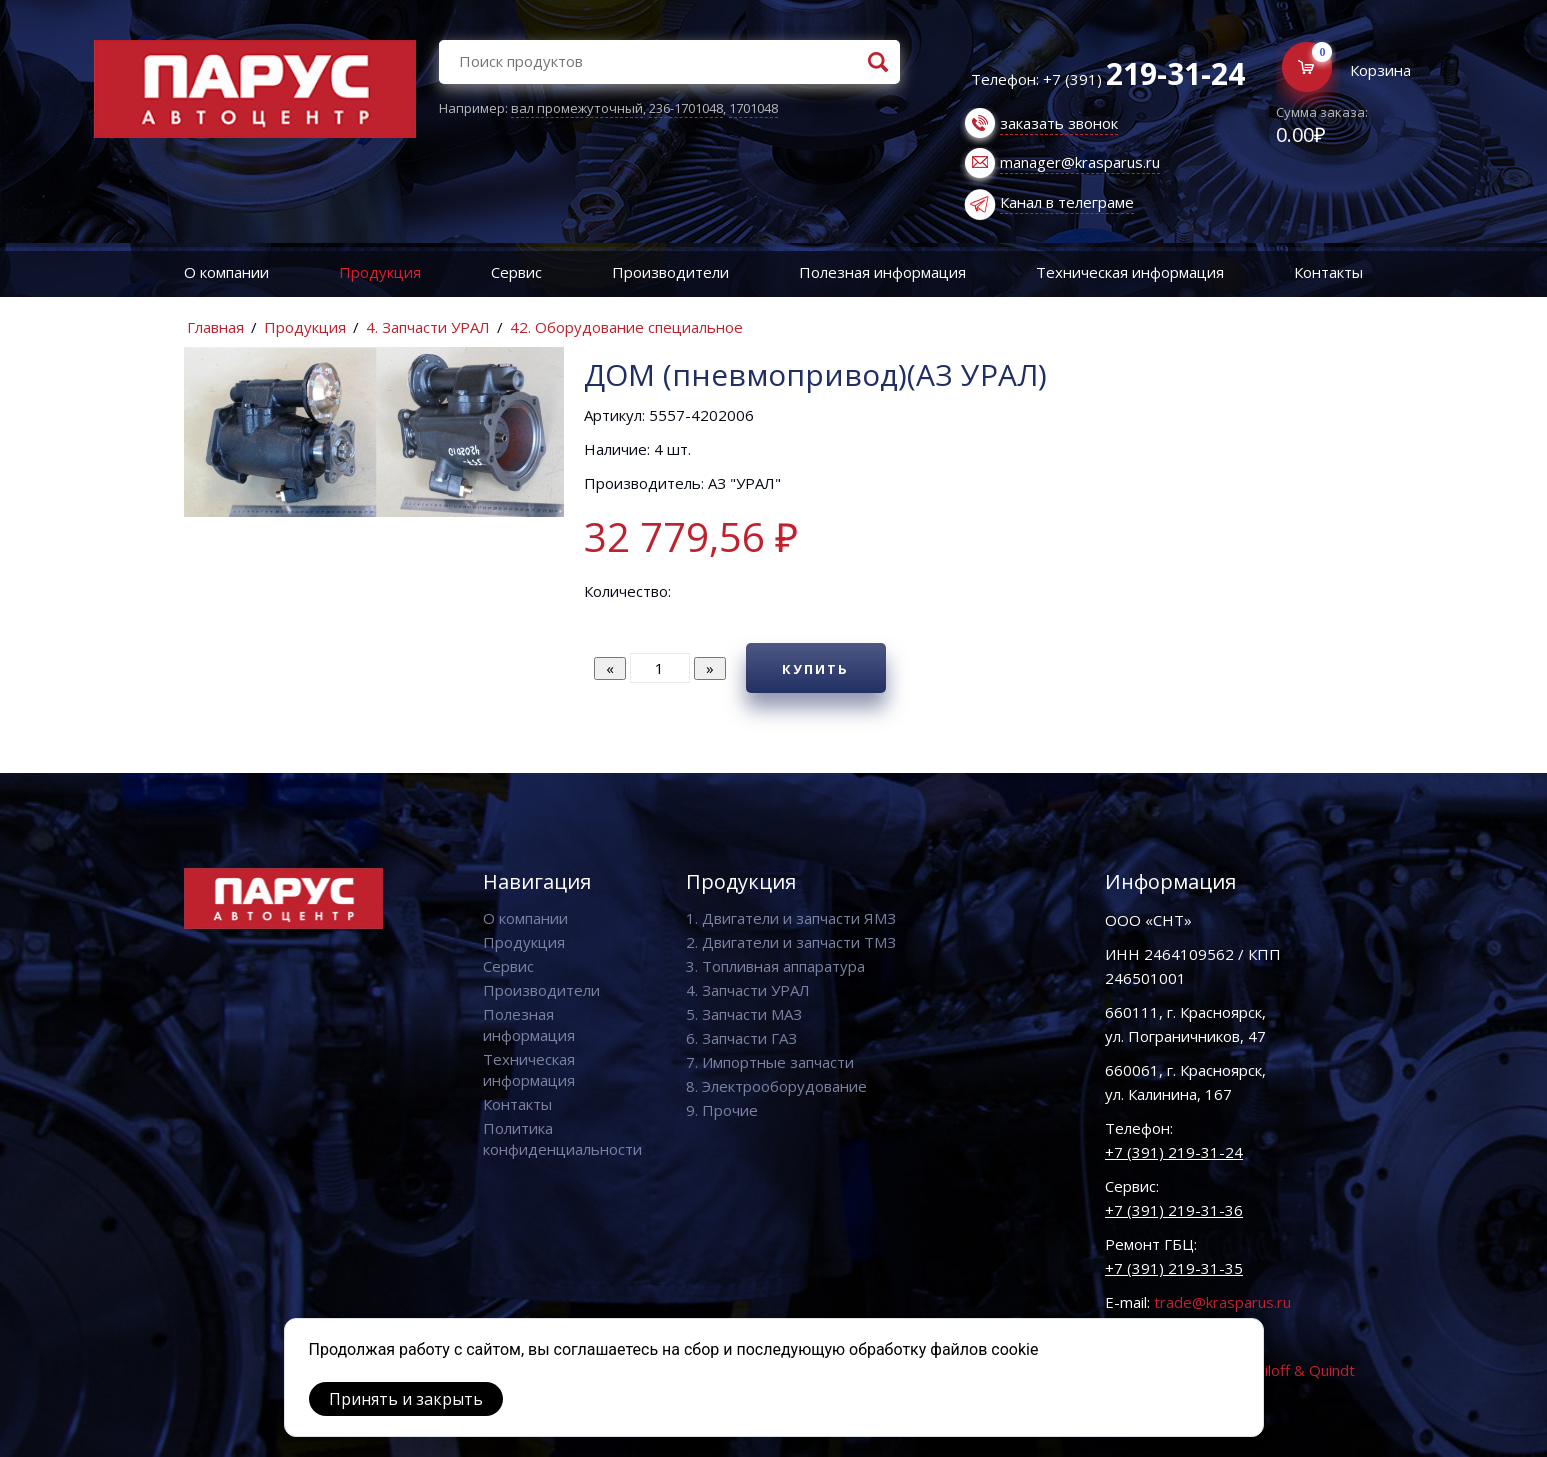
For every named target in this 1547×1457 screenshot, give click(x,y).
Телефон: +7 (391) (1108, 79)
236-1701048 (686, 108)
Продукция (380, 272)
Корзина (1380, 70)
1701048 (753, 108)
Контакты (517, 1104)
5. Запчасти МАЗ (744, 1014)
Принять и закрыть (406, 1399)
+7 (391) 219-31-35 (1174, 1268)
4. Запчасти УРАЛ (428, 327)
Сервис (516, 272)
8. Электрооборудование (776, 1086)
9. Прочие (722, 1110)
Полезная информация (882, 272)
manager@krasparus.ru (1080, 162)
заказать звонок (1059, 123)
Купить (815, 669)
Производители (670, 272)
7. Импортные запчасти (770, 1062)
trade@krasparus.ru (1222, 1302)
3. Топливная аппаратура (775, 966)
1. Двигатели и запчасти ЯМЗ (791, 918)
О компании (226, 272)
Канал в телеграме (1067, 202)
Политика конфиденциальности (562, 1138)
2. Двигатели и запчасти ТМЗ (791, 942)
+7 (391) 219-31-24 (1174, 1152)
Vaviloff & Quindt (1297, 1370)
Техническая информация (1130, 272)
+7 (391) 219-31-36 (1174, 1210)
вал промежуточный (577, 108)
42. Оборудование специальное (626, 327)
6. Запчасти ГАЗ (741, 1038)
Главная (215, 327)
